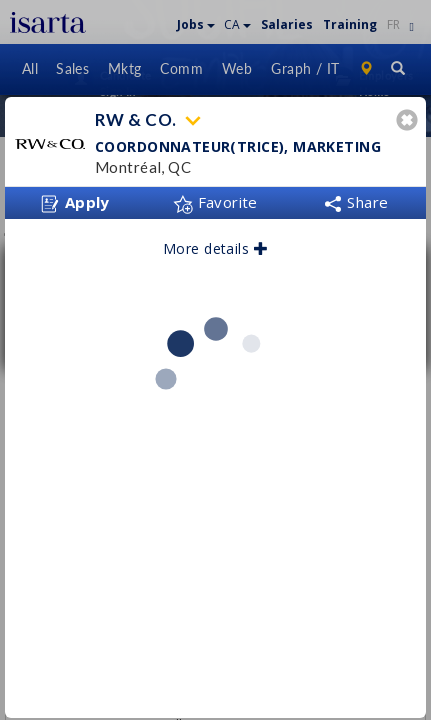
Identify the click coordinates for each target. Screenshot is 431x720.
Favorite (215, 195)
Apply (75, 196)
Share (356, 195)
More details (215, 241)
